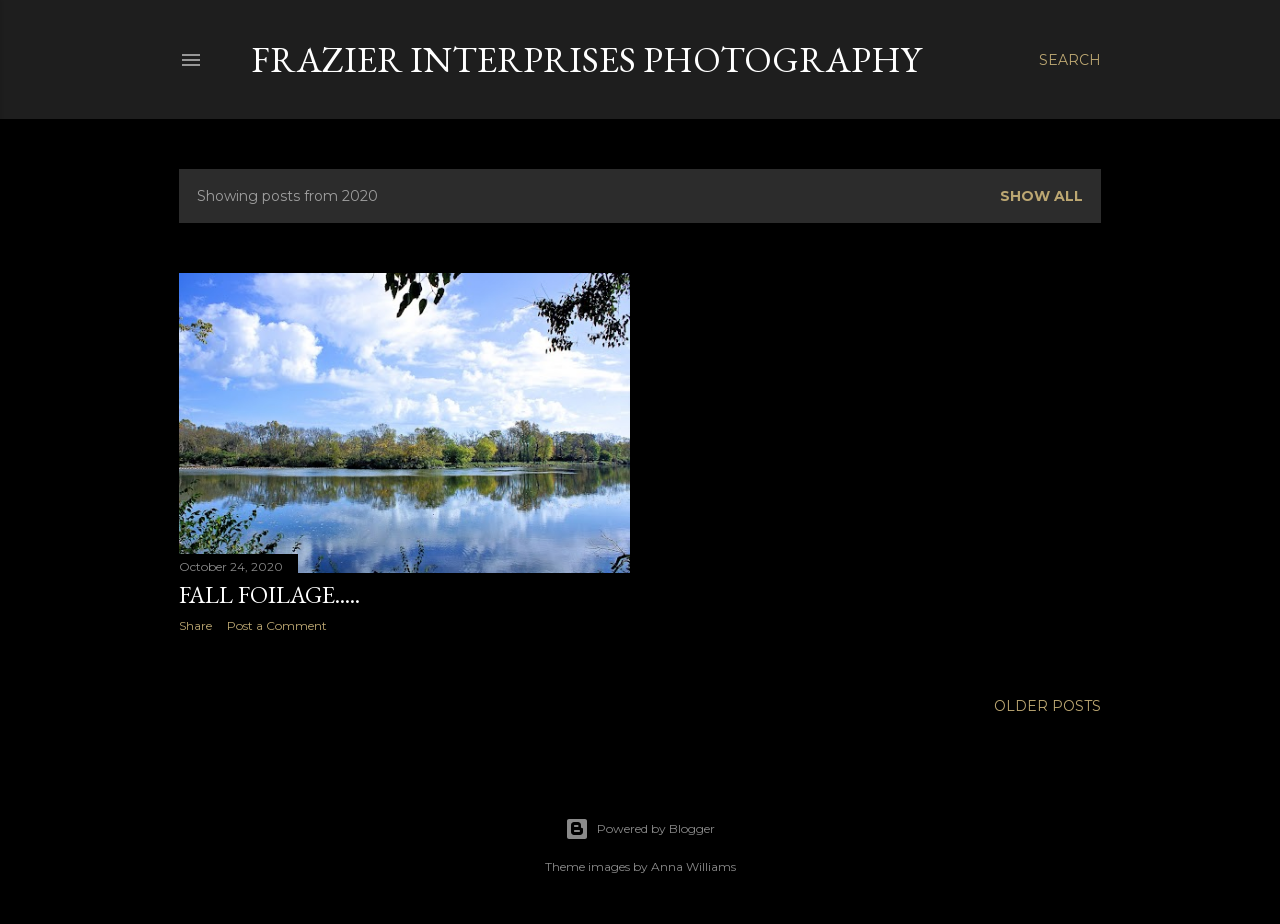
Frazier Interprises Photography (586, 59)
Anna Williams (693, 866)
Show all (1041, 196)
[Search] (1070, 60)
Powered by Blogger (640, 829)
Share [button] (195, 625)
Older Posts (1047, 706)
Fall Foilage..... (269, 594)
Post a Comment (277, 625)
